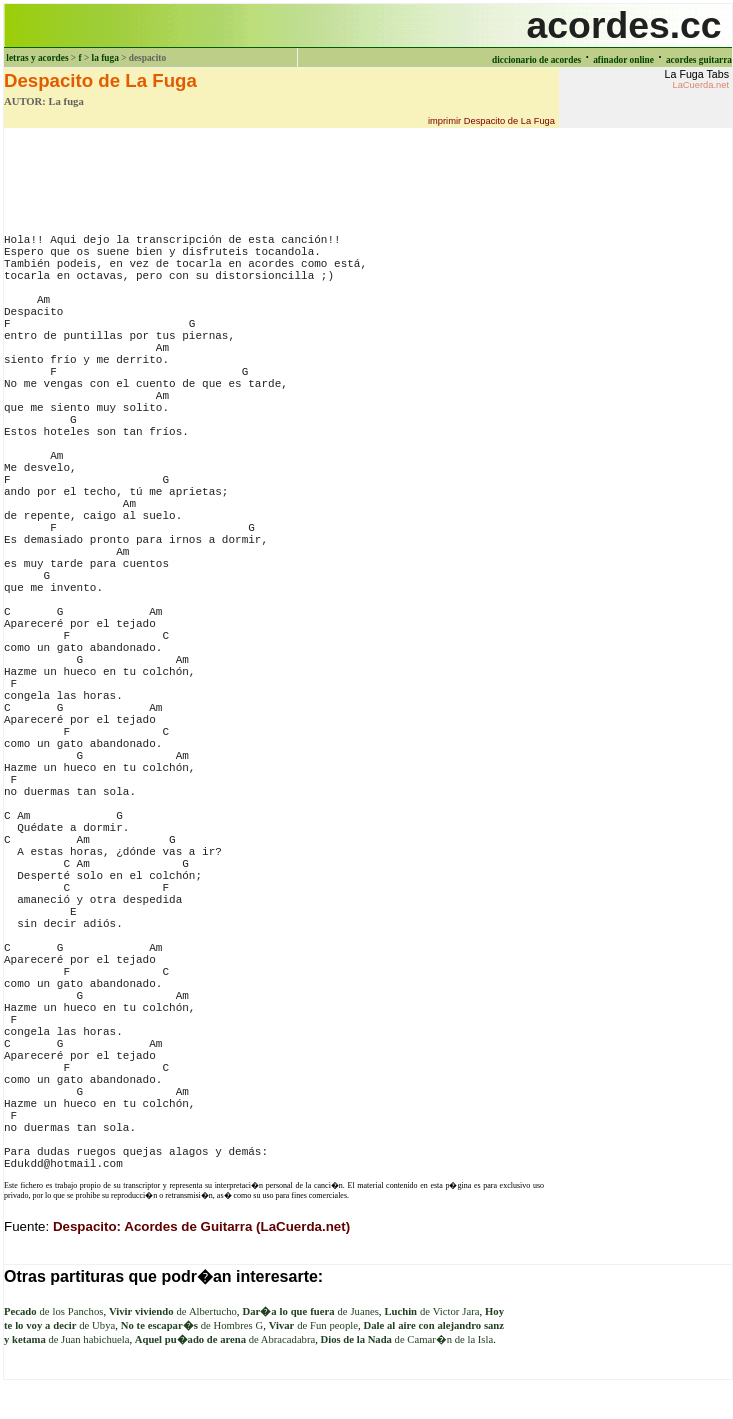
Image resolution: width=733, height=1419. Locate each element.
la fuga (105, 58)
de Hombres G (192, 1325)
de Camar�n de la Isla (407, 1339)
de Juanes (310, 1311)
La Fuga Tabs (697, 79)
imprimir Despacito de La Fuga (491, 121)
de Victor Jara (431, 1311)
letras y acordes (37, 58)
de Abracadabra (225, 1339)
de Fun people (313, 1325)
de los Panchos (53, 1311)
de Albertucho (173, 1311)
